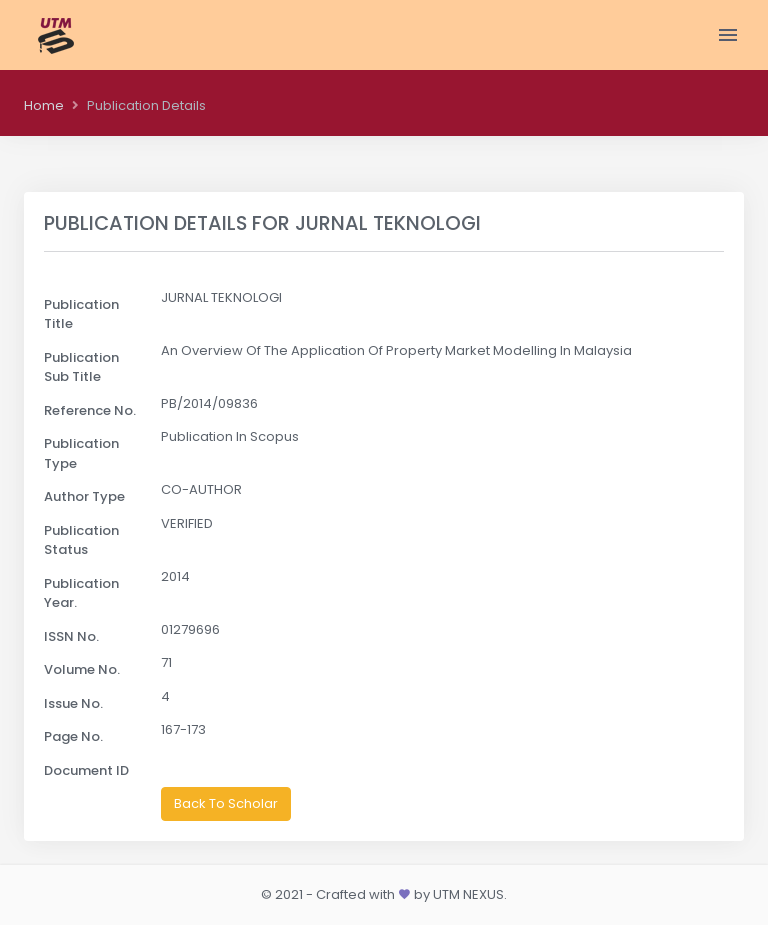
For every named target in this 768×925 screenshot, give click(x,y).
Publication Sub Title (81, 367)
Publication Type (81, 453)
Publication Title (81, 314)
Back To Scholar (226, 803)
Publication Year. (81, 593)
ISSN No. (71, 636)
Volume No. (82, 669)
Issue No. (73, 703)
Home (44, 105)
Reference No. (90, 410)
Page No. (73, 736)
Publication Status (81, 540)
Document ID (86, 770)
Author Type (84, 496)
